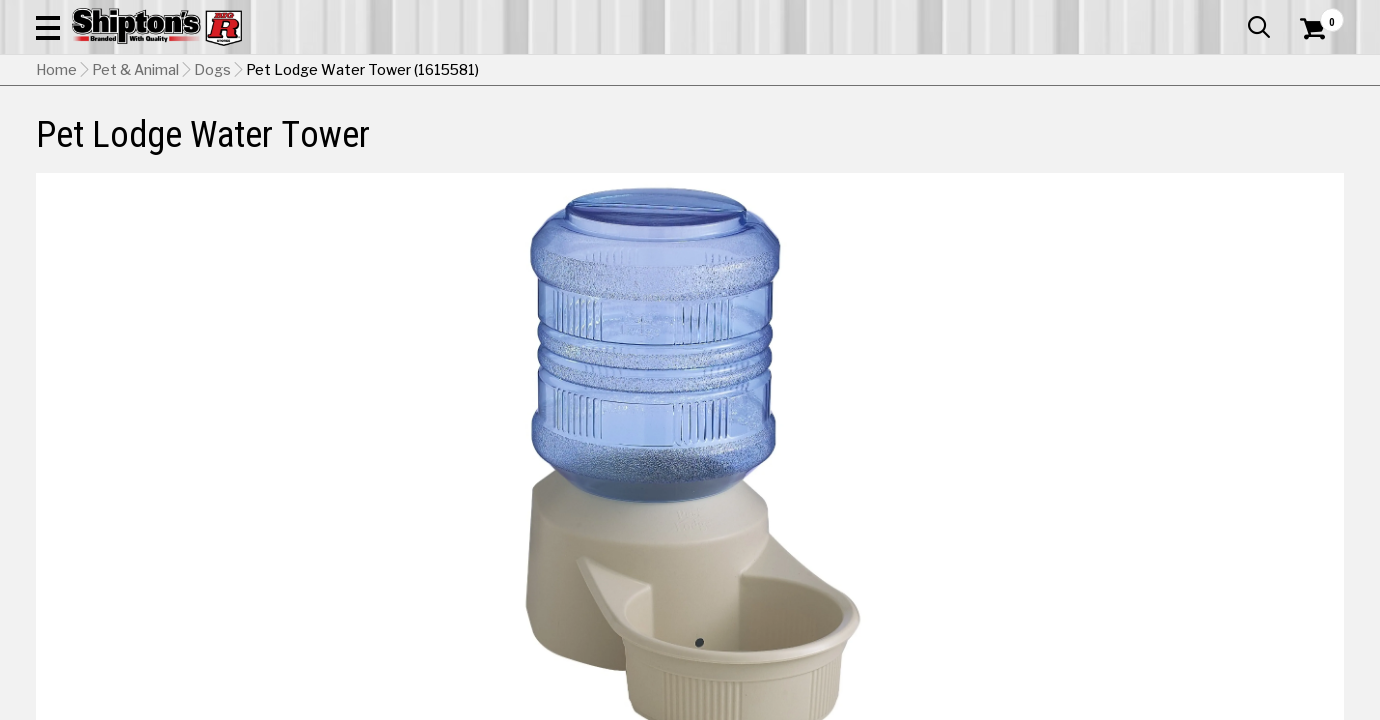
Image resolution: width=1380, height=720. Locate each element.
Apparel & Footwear (135, 146)
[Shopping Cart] (1310, 72)
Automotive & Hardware (327, 146)
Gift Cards (1144, 15)
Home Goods (621, 146)
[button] (761, 72)
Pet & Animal (1067, 146)
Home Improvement (774, 146)
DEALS (1307, 146)
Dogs (212, 195)
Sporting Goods (1203, 146)
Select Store (1203, 568)
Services (1316, 15)
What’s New (1232, 15)
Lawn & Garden (937, 146)
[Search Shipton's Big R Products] (625, 72)
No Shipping (995, 568)
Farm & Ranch (491, 146)
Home (56, 195)
